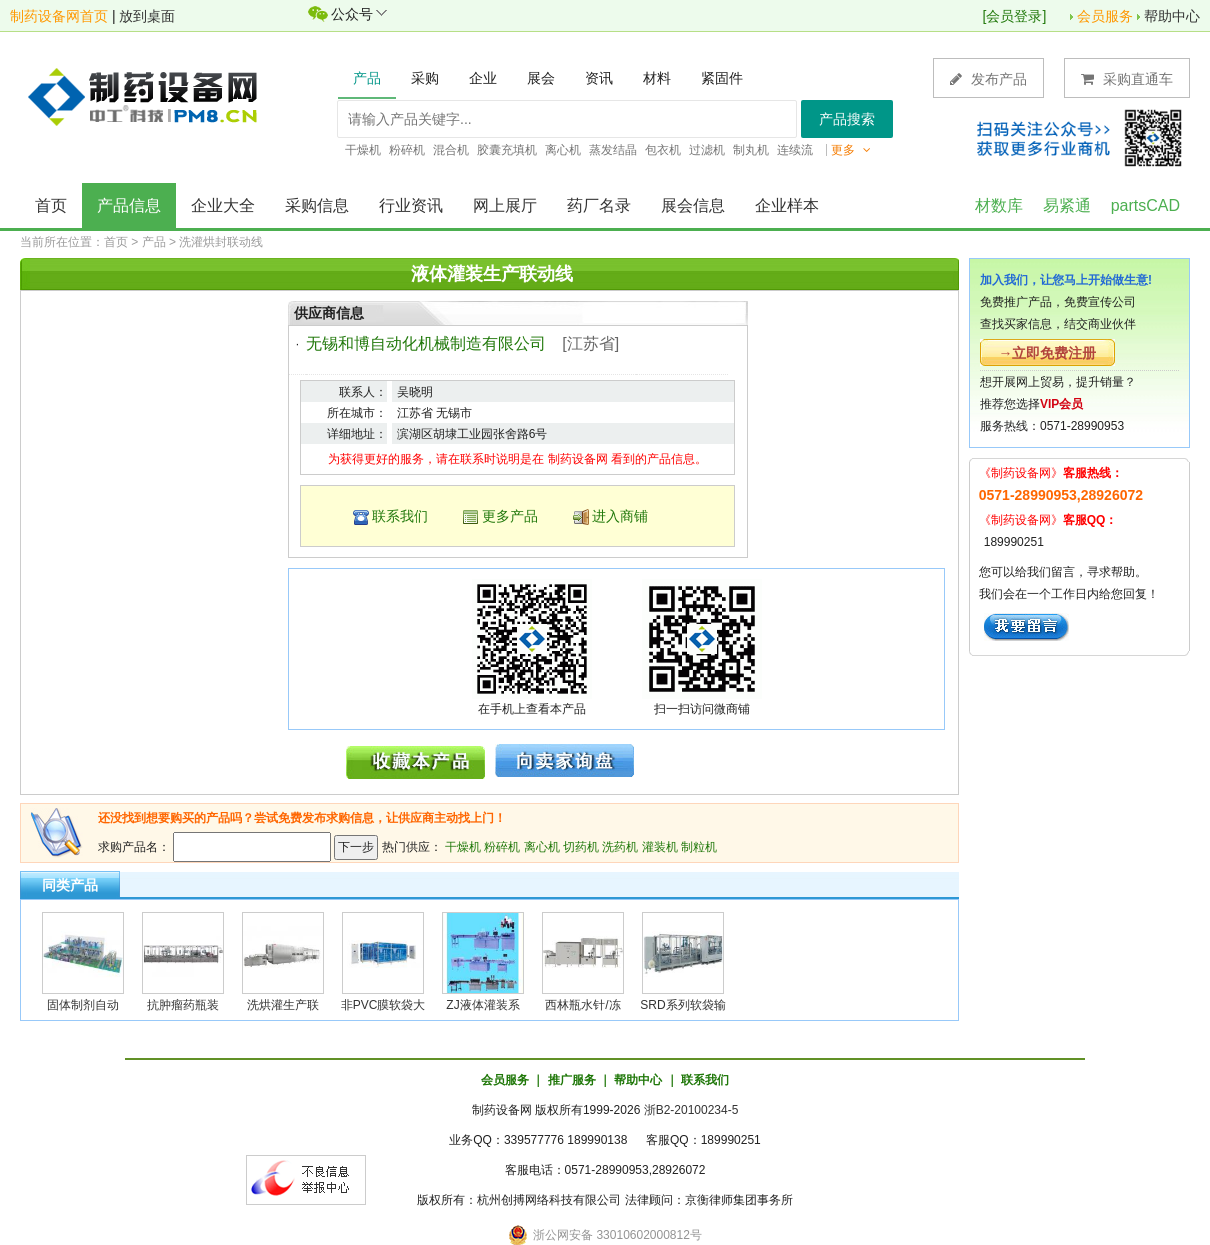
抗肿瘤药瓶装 (183, 1005)
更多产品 (510, 516)
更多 (851, 150)
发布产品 (988, 78)
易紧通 (1067, 205)
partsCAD (1145, 205)
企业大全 (223, 205)
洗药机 (620, 847)
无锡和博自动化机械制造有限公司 (426, 343)
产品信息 (129, 205)
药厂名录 (599, 205)
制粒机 (699, 847)
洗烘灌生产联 (283, 1005)
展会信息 (693, 205)
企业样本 (787, 205)
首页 (51, 205)
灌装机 (660, 847)
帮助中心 (1172, 16)
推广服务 (572, 1080)
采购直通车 (1127, 78)
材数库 (999, 205)
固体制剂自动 (83, 1005)
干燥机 (463, 847)
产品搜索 (847, 119)
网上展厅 (505, 205)
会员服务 (1105, 16)
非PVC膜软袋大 (383, 1005)
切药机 (581, 847)
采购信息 (317, 205)
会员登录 (1014, 16)
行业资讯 (411, 205)
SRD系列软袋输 (682, 1005)
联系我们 (400, 516)
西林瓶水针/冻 (582, 1005)
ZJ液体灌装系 (482, 1005)
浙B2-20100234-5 (691, 1110)
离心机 (542, 847)
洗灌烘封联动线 (221, 242)
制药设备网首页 (59, 16)
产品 (154, 242)
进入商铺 (620, 516)
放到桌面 (147, 16)
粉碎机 (502, 847)
